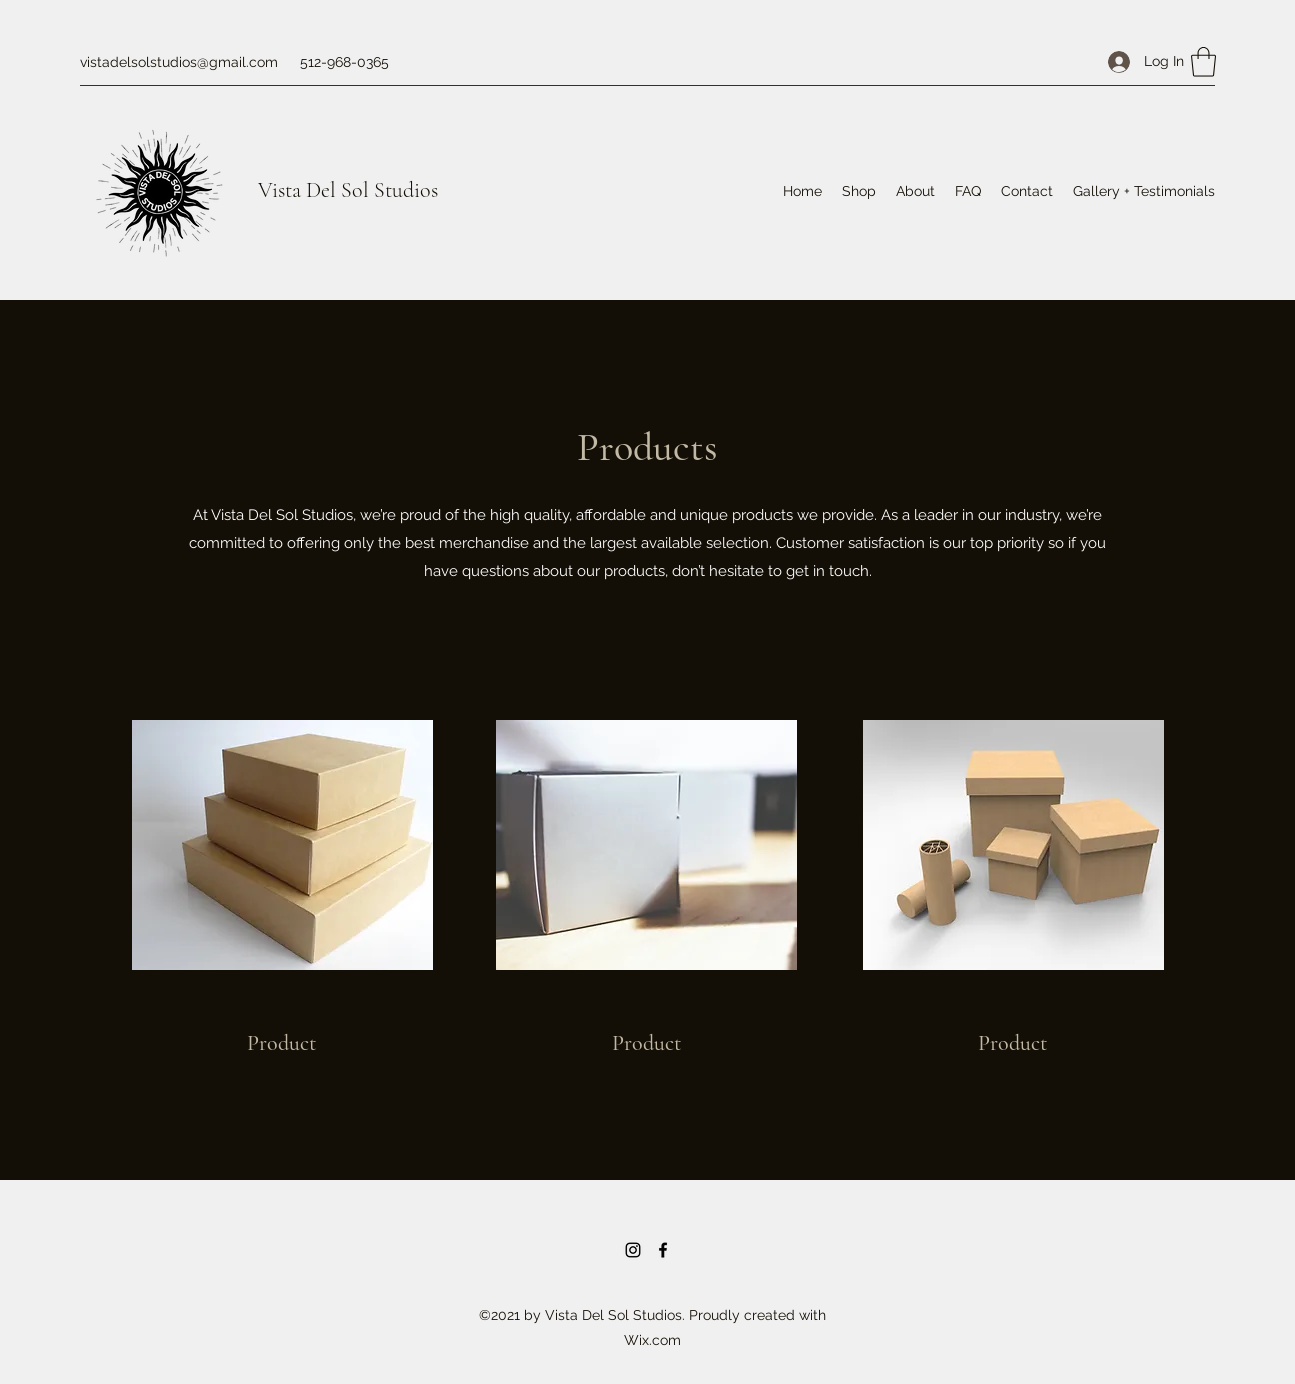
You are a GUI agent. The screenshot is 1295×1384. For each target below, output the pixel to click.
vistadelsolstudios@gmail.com (179, 62)
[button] (1203, 62)
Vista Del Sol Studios (348, 190)
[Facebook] (663, 1250)
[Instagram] (633, 1250)
